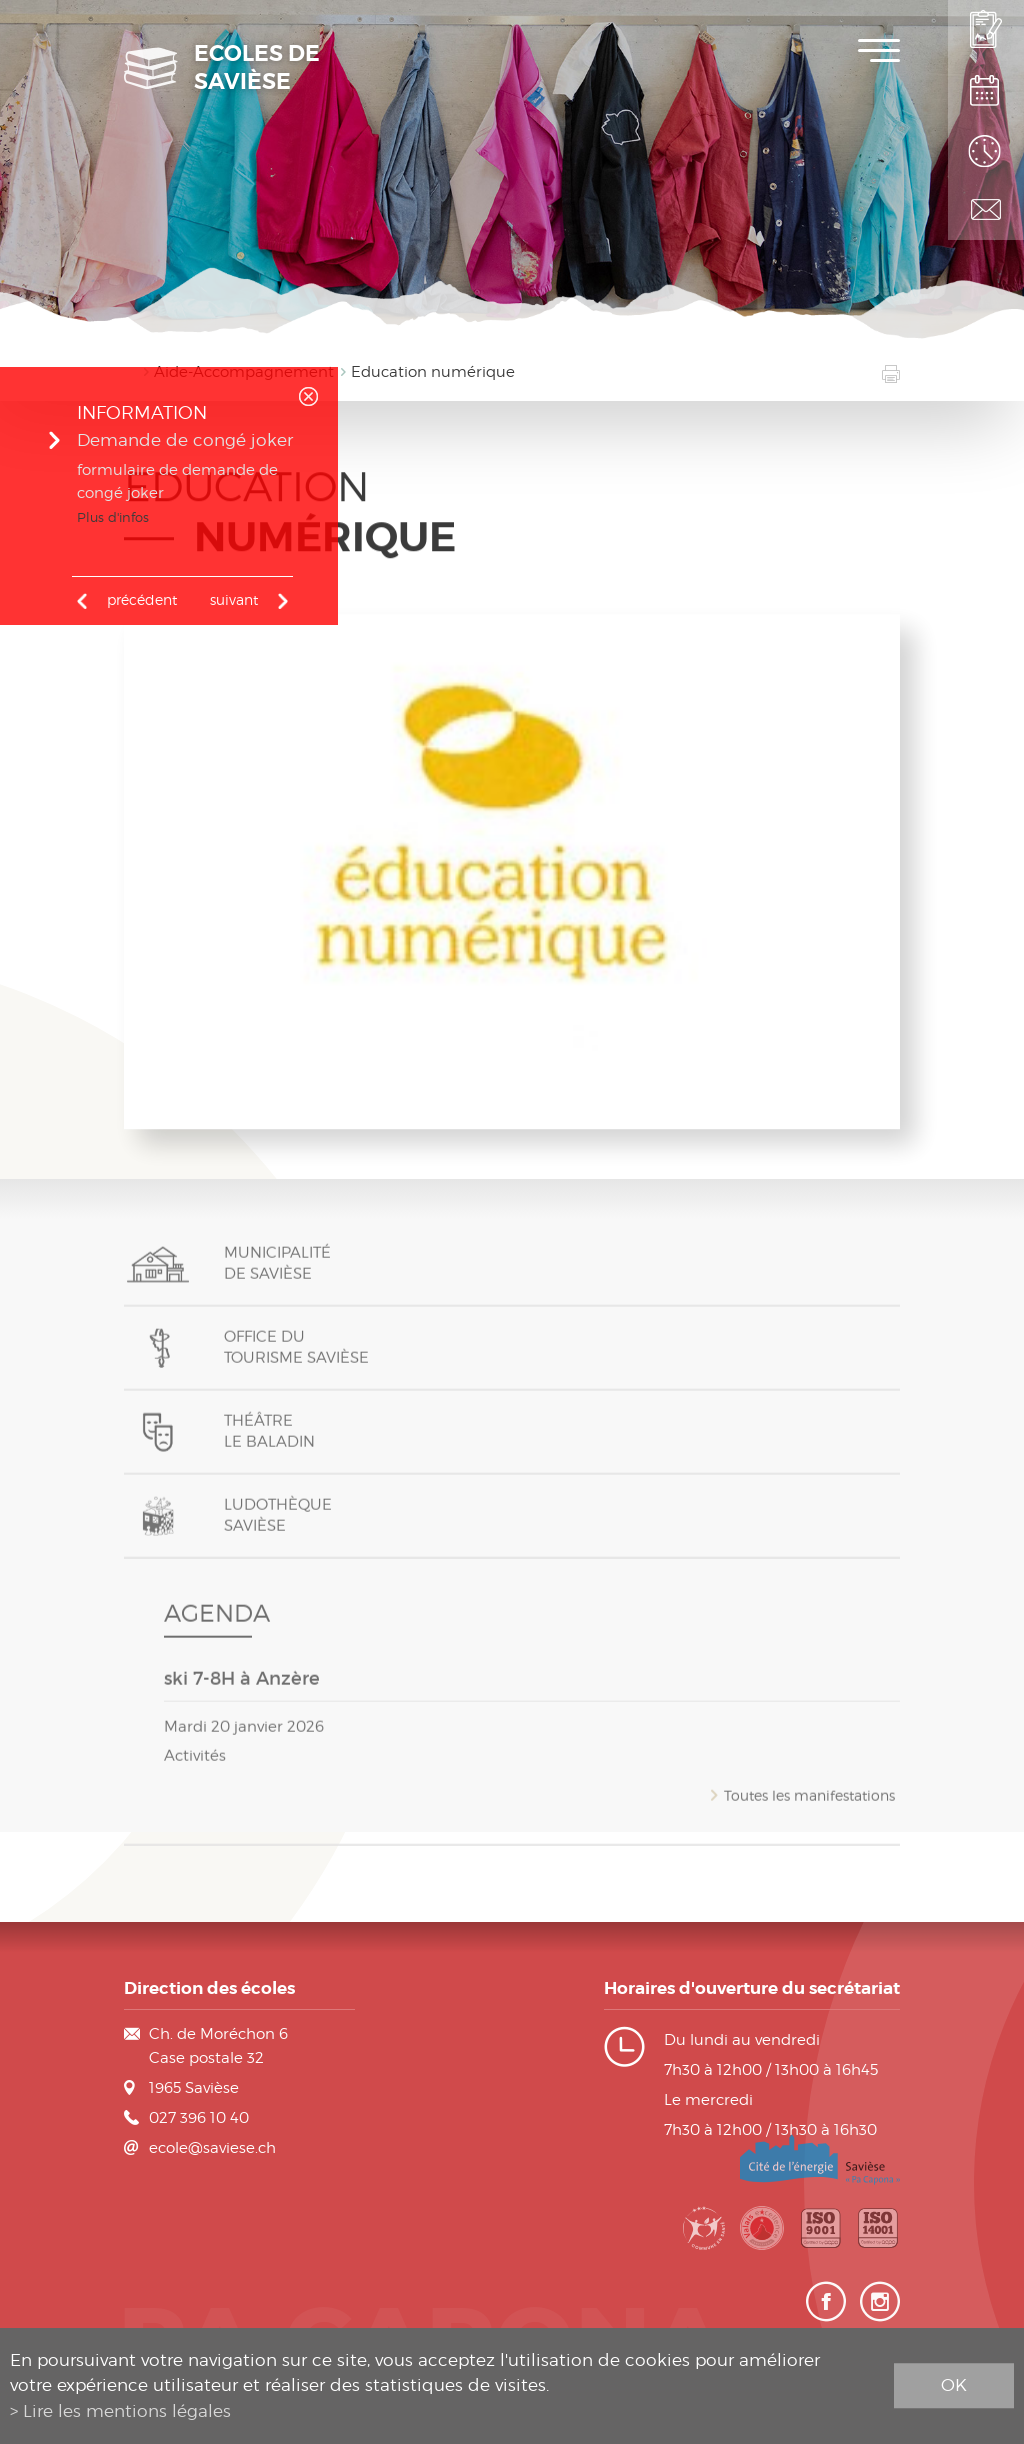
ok (954, 2385)
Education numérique (433, 372)
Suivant (234, 599)
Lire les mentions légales (127, 2411)
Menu (879, 50)
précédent (142, 599)
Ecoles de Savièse (257, 68)
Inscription (986, 30)
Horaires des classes (986, 150)
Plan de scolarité (986, 90)
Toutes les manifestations (809, 1807)
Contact (986, 210)
